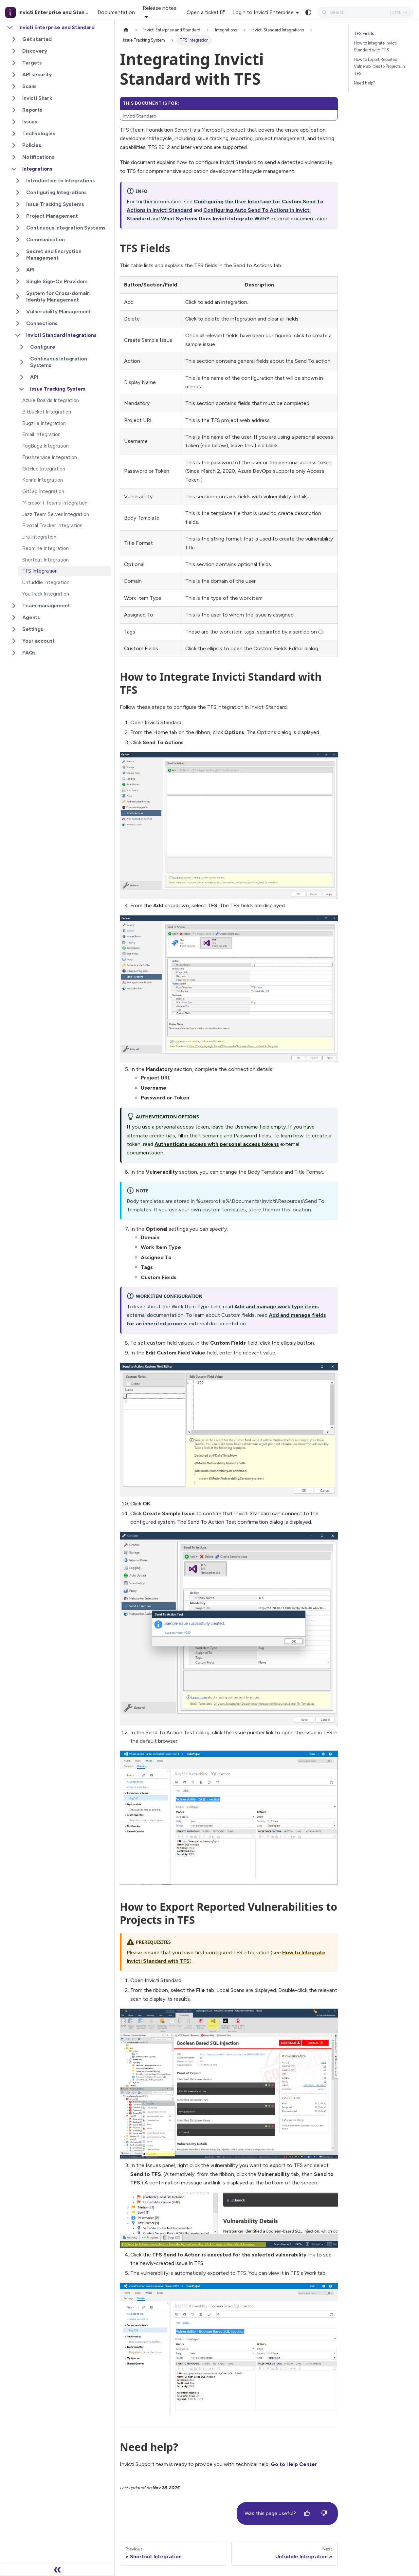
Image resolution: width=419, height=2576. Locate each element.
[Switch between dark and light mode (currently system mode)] (308, 12)
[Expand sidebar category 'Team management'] (14, 605)
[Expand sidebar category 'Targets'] (14, 63)
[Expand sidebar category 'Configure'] (21, 347)
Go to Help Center (294, 2464)
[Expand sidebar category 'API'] (17, 270)
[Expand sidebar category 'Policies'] (14, 145)
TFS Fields (364, 33)
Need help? (364, 83)
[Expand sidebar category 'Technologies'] (14, 133)
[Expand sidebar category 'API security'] (14, 74)
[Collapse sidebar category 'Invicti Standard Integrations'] (17, 335)
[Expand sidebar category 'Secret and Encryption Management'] (17, 254)
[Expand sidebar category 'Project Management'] (17, 216)
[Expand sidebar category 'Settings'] (14, 629)
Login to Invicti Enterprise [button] (263, 12)
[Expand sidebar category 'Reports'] (14, 110)
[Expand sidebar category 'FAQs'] (14, 653)
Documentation (116, 12)
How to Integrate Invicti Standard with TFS (375, 46)
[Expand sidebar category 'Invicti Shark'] (14, 98)
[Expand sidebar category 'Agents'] (14, 617)
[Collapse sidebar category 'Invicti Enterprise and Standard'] (10, 27)
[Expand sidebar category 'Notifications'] (14, 157)
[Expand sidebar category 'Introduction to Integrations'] (17, 180)
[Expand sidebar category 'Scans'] (14, 86)
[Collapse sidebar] (57, 2569)
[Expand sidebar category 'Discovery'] (14, 51)
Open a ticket (206, 12)
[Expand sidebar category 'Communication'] (17, 239)
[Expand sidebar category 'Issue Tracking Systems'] (17, 204)
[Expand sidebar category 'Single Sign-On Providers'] (17, 281)
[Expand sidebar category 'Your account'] (14, 641)
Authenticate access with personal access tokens (217, 1144)
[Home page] (126, 30)
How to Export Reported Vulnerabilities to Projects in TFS (379, 66)
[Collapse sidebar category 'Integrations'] (14, 169)
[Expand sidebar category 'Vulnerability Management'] (17, 311)
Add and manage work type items (276, 1306)
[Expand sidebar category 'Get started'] (14, 39)
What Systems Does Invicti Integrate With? (215, 218)
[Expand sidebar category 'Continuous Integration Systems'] (17, 228)
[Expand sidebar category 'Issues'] (14, 122)
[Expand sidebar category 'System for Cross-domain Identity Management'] (17, 296)
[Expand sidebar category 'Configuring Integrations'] (17, 192)
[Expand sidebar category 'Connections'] (17, 323)
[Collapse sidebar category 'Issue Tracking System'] (21, 389)
